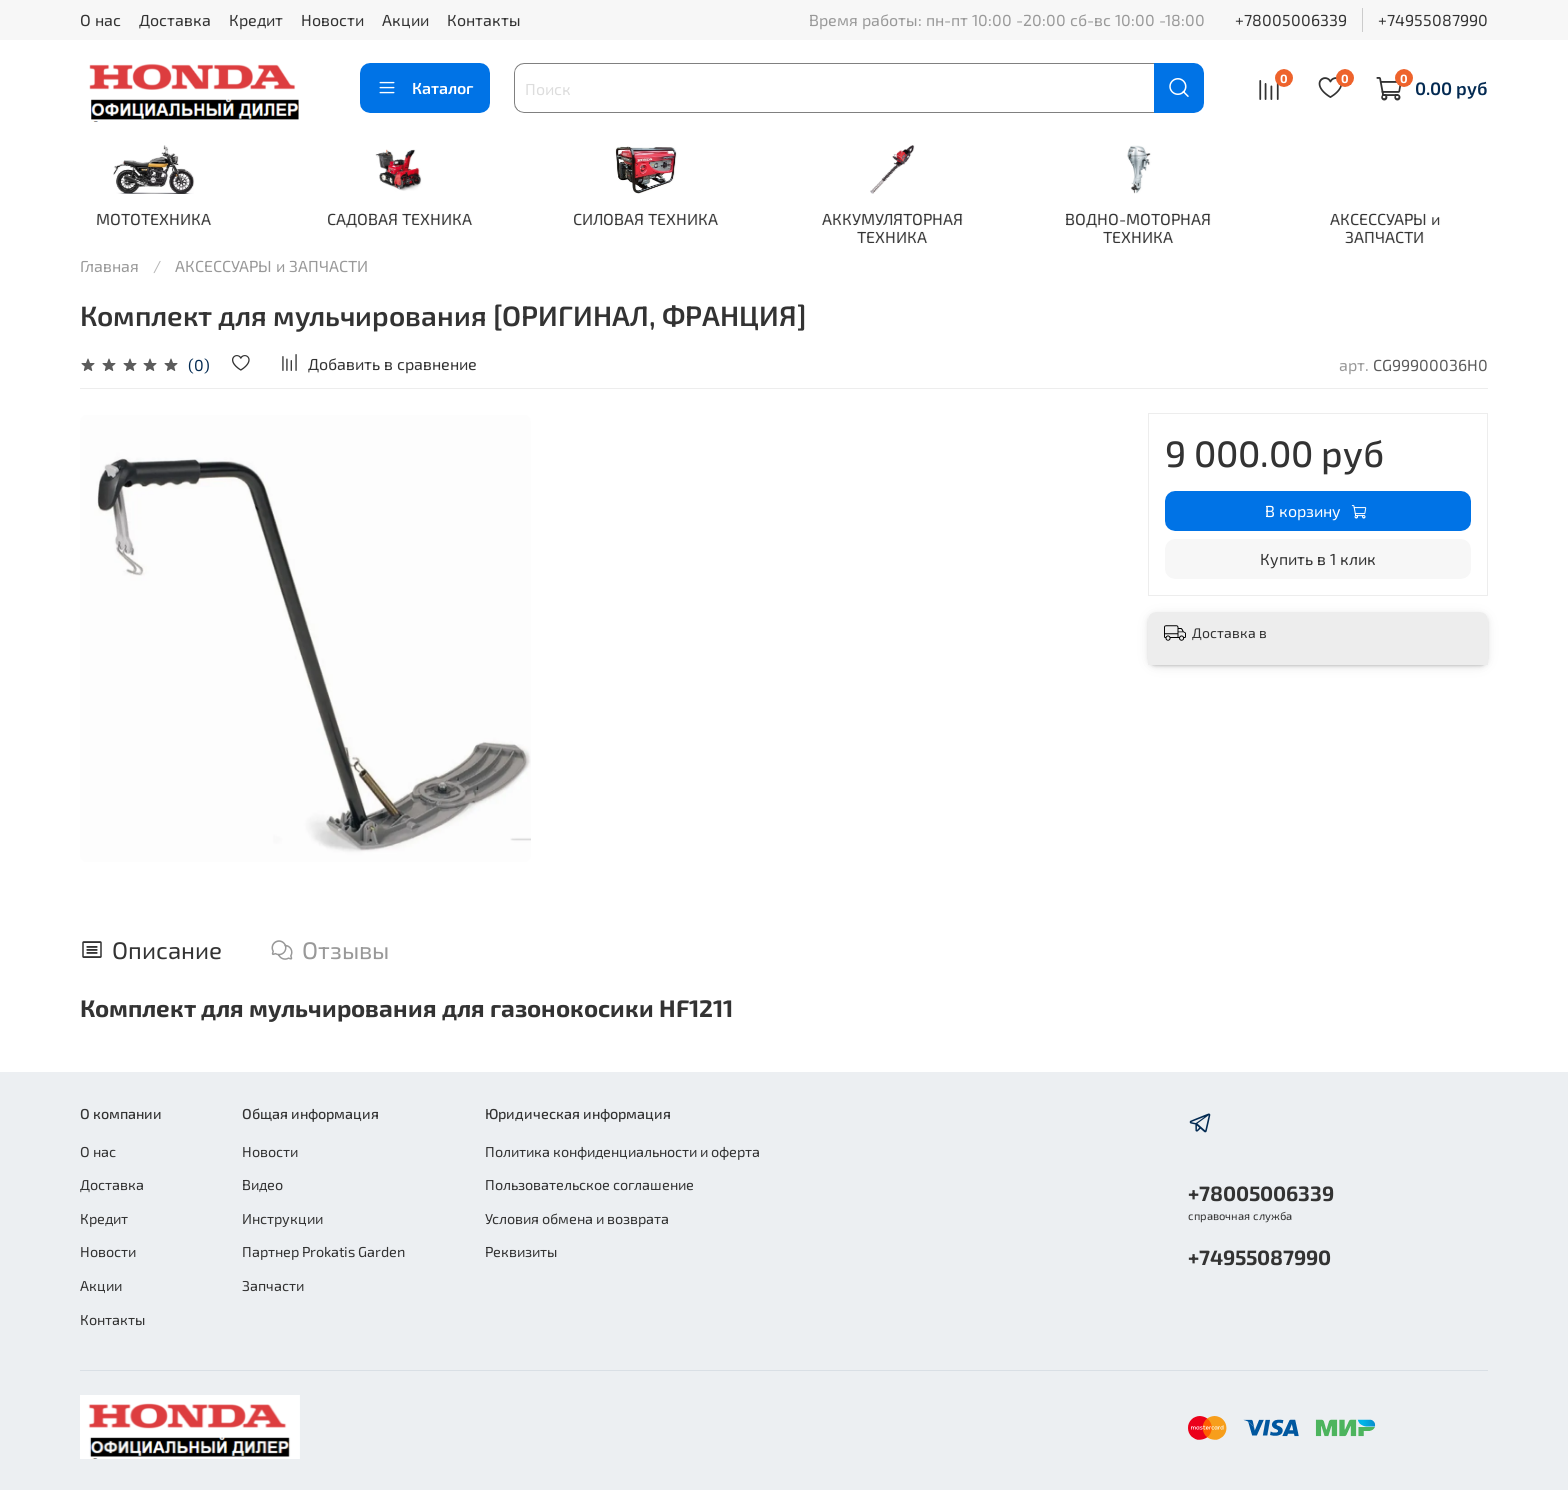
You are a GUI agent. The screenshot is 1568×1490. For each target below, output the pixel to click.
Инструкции (282, 1218)
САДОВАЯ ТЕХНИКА (406, 219)
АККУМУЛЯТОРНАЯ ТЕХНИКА (909, 228)
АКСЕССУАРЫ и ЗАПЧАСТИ (1412, 228)
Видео (262, 1184)
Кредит (256, 19)
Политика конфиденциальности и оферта (622, 1151)
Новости (332, 19)
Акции (405, 19)
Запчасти (273, 1285)
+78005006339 (1291, 19)
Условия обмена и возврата (577, 1218)
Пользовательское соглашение (589, 1184)
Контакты (484, 19)
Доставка (175, 19)
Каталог (425, 88)
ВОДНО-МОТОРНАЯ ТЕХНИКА (1161, 228)
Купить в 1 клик (1318, 559)
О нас (100, 19)
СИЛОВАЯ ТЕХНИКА (658, 219)
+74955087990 (1433, 19)
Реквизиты (521, 1251)
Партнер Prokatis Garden (323, 1251)
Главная (109, 266)
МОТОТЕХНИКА (155, 219)
